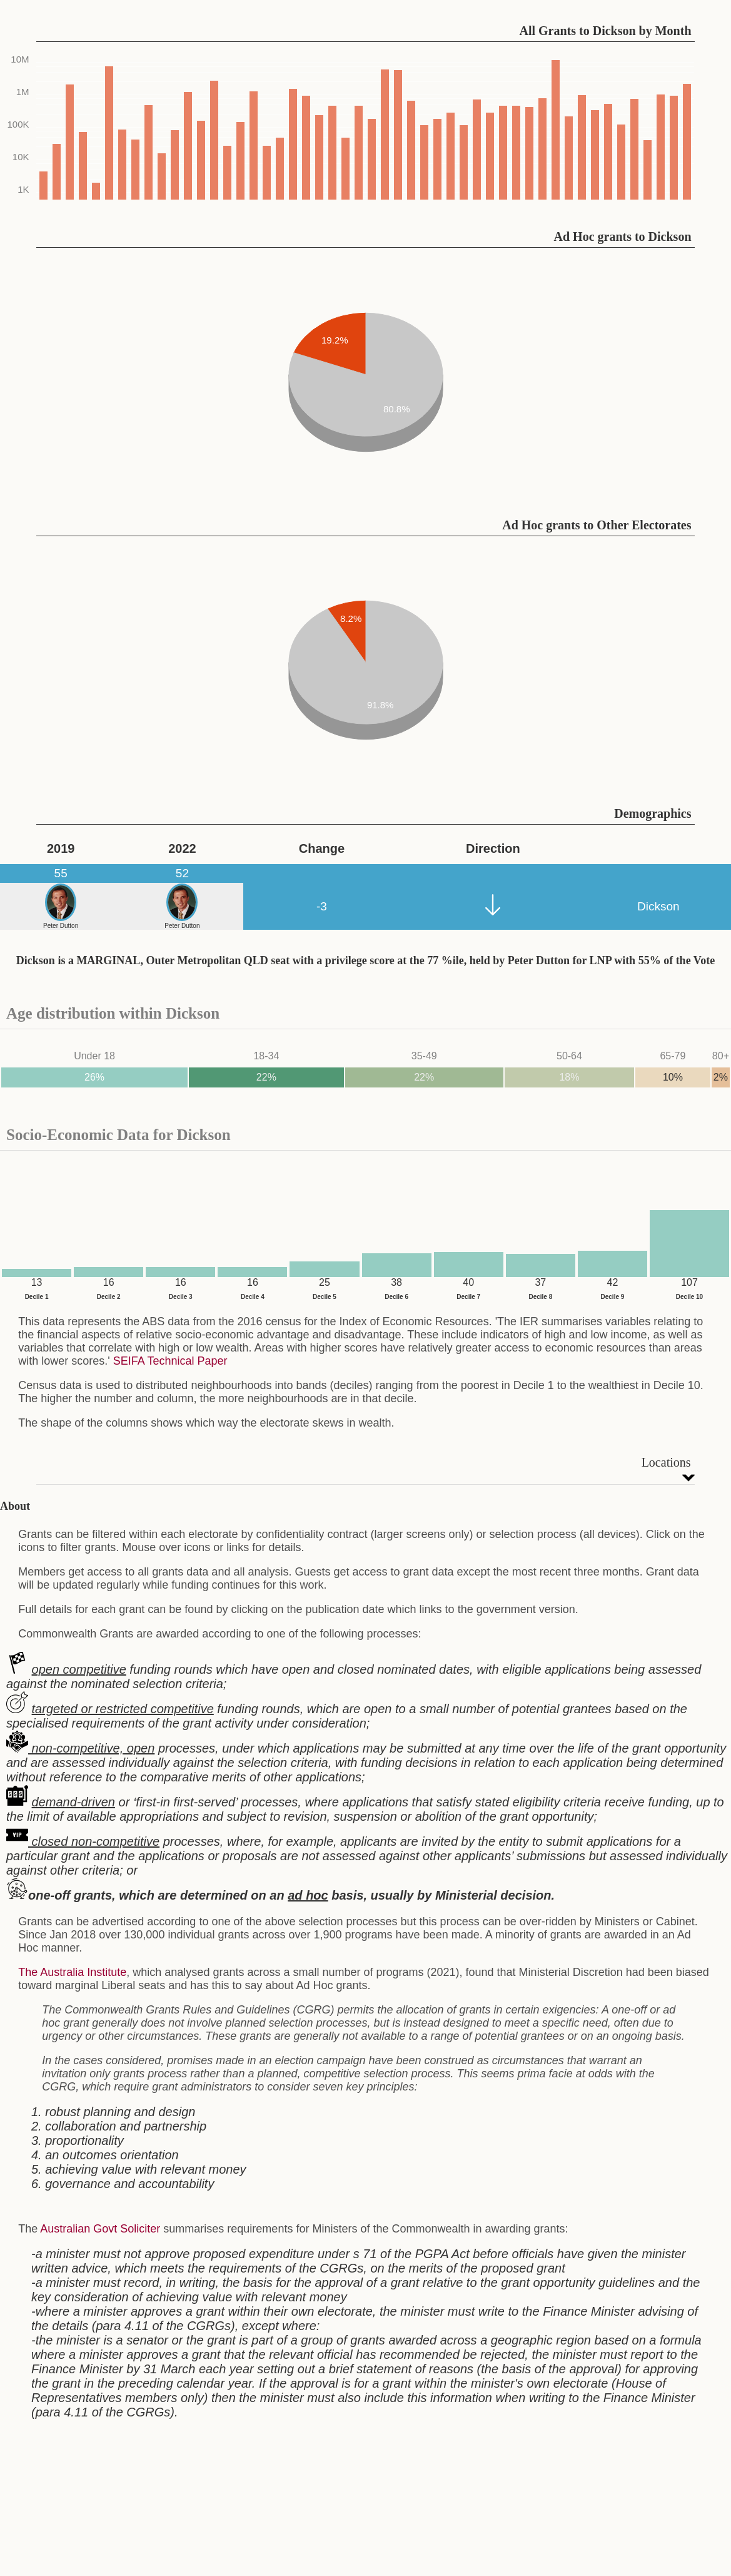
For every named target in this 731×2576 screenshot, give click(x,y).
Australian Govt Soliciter (100, 2228)
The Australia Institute (72, 1972)
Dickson (658, 906)
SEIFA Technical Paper (170, 1361)
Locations (666, 1462)
